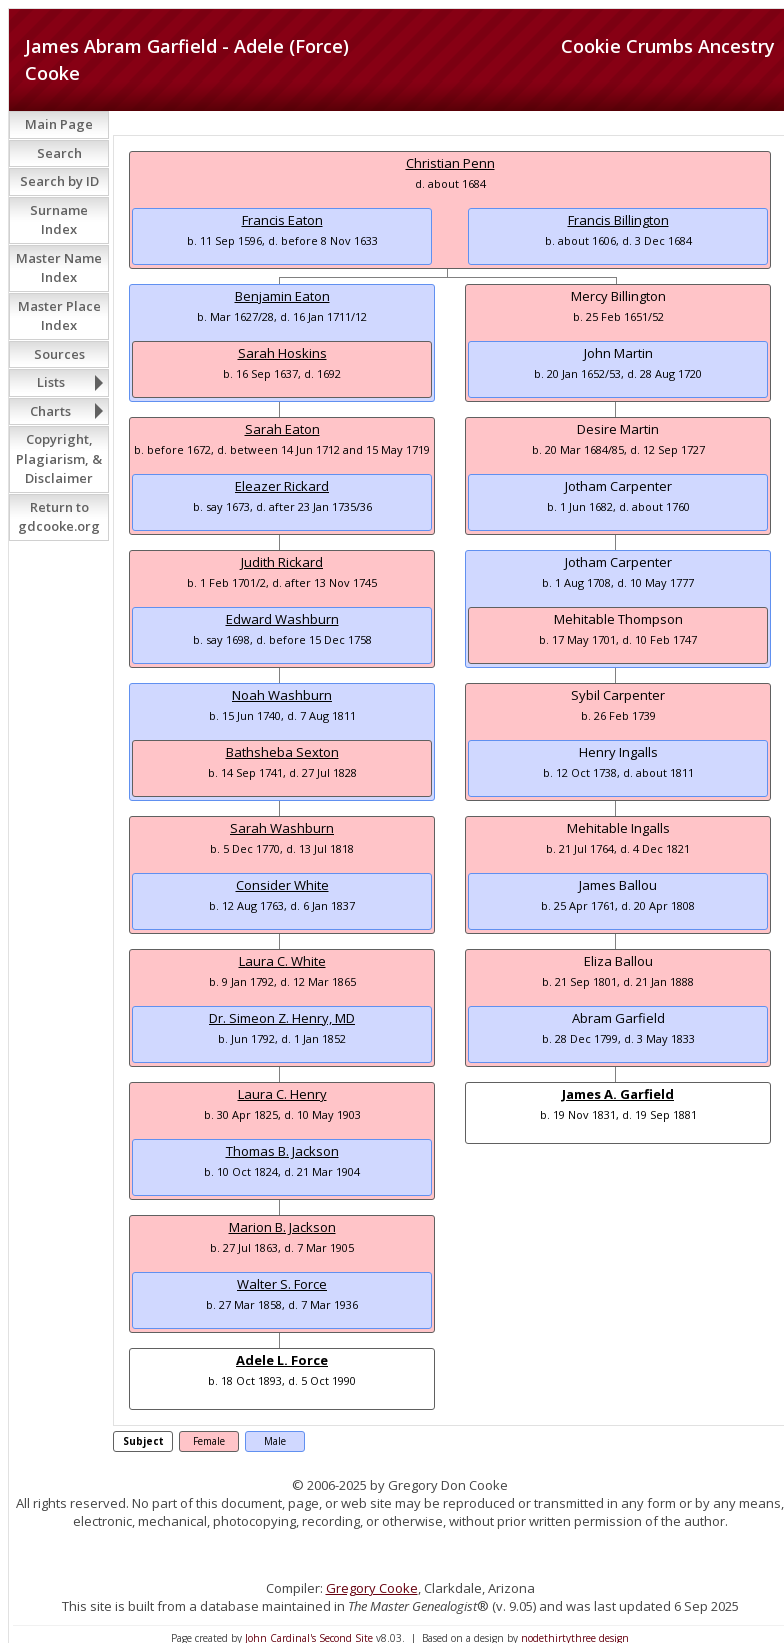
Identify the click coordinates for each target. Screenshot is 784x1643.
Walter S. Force (282, 1284)
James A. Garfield (618, 1094)
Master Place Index (59, 316)
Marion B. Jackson (282, 1227)
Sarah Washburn (282, 828)
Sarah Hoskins (282, 353)
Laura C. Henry (282, 1094)
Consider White (282, 885)
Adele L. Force (282, 1360)
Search (59, 153)
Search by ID (59, 181)
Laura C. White (282, 961)
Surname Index (59, 220)
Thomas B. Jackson (282, 1151)
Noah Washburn (282, 695)
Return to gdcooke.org (59, 517)
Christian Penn (450, 163)
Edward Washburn (282, 619)
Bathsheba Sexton (282, 752)
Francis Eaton (282, 220)
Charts (50, 411)
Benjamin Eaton (282, 296)
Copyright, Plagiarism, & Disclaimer (59, 458)
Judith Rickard (282, 562)
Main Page (59, 124)
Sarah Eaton (282, 429)
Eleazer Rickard (282, 486)
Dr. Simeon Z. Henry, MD (282, 1018)
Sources (59, 354)
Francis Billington (618, 220)
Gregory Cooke (372, 1588)
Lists (51, 382)
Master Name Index (59, 268)
